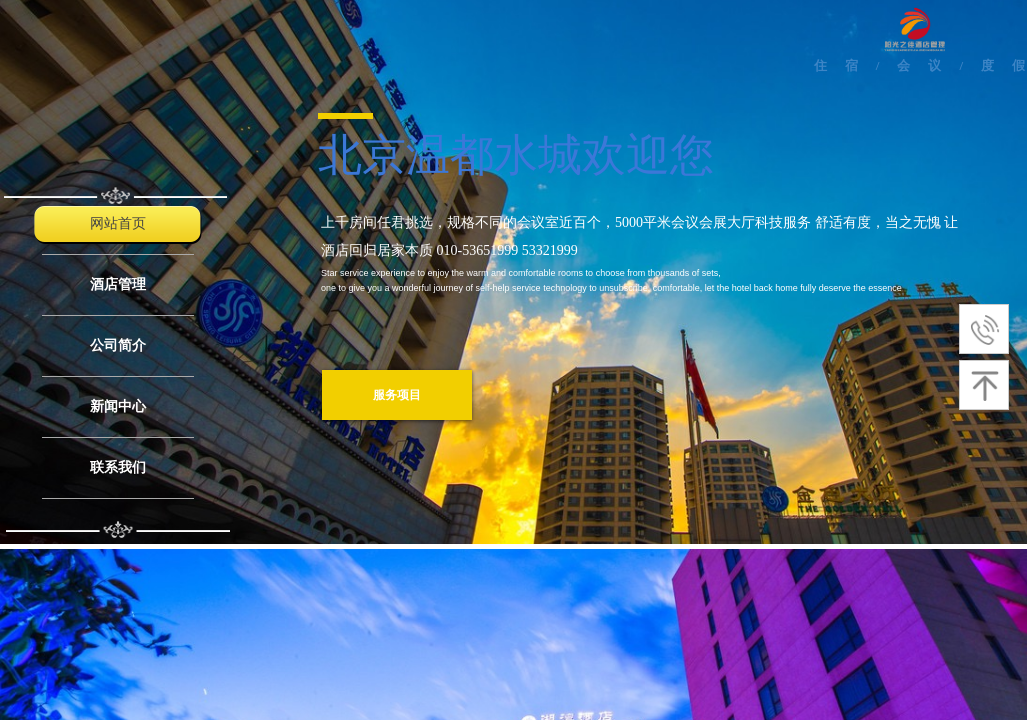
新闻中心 (118, 406)
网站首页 (118, 223)
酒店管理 (118, 284)
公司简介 (118, 345)
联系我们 (118, 467)
